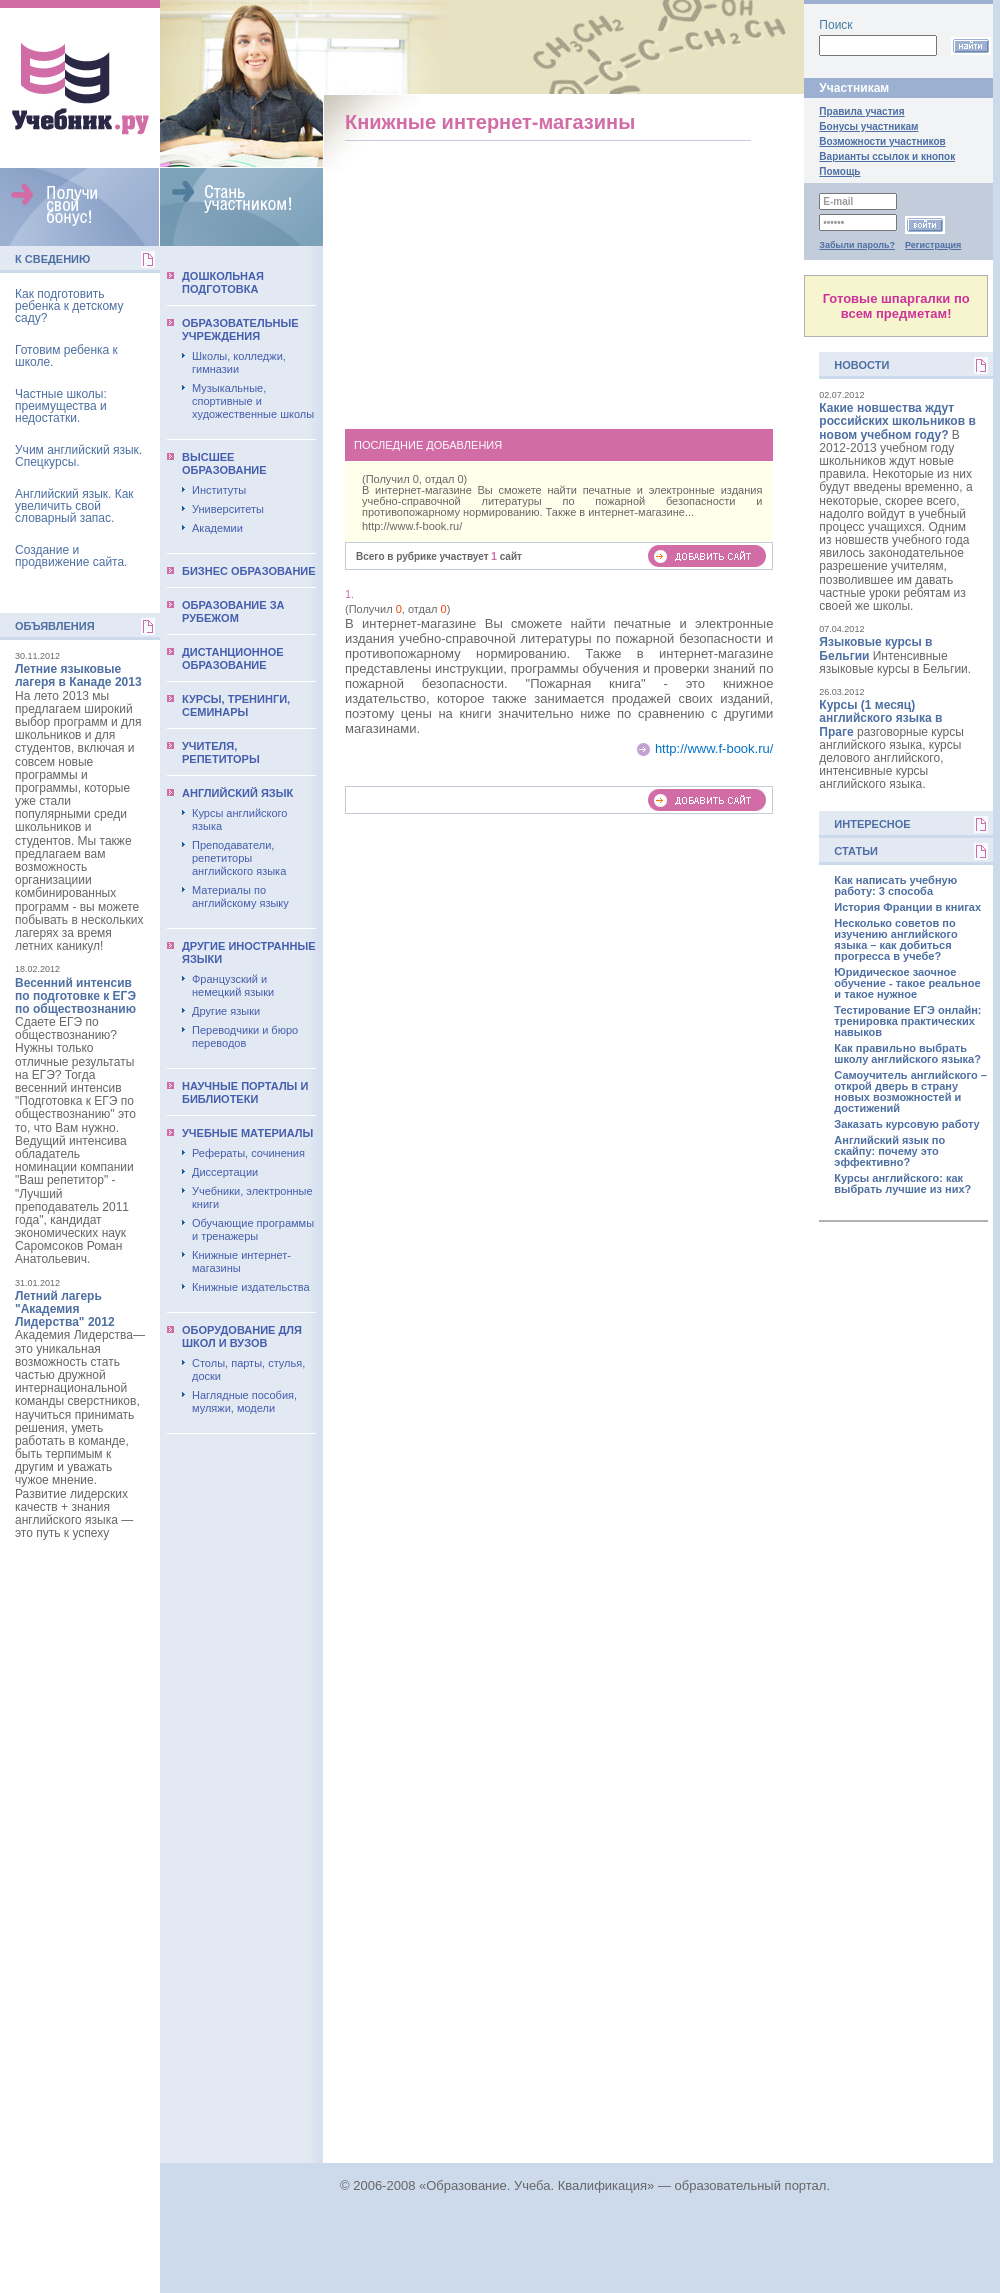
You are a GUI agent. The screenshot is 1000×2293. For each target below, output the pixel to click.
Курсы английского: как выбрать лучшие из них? (902, 1184)
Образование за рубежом (233, 611)
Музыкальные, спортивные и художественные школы (253, 401)
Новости (861, 365)
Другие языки (226, 1011)
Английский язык (237, 793)
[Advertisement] (559, 281)
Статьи (856, 851)
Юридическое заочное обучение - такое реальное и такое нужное (907, 983)
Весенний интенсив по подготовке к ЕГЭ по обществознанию (75, 996)
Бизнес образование (249, 571)
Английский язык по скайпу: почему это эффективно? (889, 1151)
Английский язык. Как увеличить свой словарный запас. (74, 506)
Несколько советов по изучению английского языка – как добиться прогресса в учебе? (895, 940)
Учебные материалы (247, 1133)
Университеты (228, 509)
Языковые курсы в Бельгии (875, 648)
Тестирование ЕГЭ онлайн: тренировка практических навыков (907, 1021)
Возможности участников (882, 141)
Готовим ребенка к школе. (66, 356)
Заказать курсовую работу (906, 1124)
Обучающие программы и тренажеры (253, 1229)
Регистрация (933, 245)
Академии (217, 528)
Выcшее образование (224, 463)
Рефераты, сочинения (248, 1153)
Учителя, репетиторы (221, 752)
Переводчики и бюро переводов (245, 1036)
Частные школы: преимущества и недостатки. (61, 406)
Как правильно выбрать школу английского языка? (907, 1054)
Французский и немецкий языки (233, 985)
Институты (219, 490)
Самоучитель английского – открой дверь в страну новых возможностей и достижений (910, 1092)
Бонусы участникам (868, 126)
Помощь (839, 171)
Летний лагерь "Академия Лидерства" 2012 (65, 1309)
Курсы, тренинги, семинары (236, 705)
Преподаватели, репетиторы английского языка (239, 858)
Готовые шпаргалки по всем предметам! (896, 306)
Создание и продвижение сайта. (71, 556)
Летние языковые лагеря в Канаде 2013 (78, 675)
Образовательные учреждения (240, 329)
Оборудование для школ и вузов (242, 1336)
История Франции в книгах (907, 907)
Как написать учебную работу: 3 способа (895, 886)
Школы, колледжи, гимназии (239, 362)
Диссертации (225, 1172)
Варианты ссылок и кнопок (887, 156)
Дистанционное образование (233, 658)
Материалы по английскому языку (240, 896)
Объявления (55, 626)
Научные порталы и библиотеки (245, 1092)
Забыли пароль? (857, 245)
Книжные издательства (251, 1287)
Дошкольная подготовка (223, 282)
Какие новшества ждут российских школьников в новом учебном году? (897, 421)
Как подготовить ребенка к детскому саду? (69, 306)
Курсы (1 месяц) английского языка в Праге (880, 718)
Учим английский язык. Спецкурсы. (78, 456)
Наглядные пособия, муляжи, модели (244, 1401)
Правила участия (861, 111)
